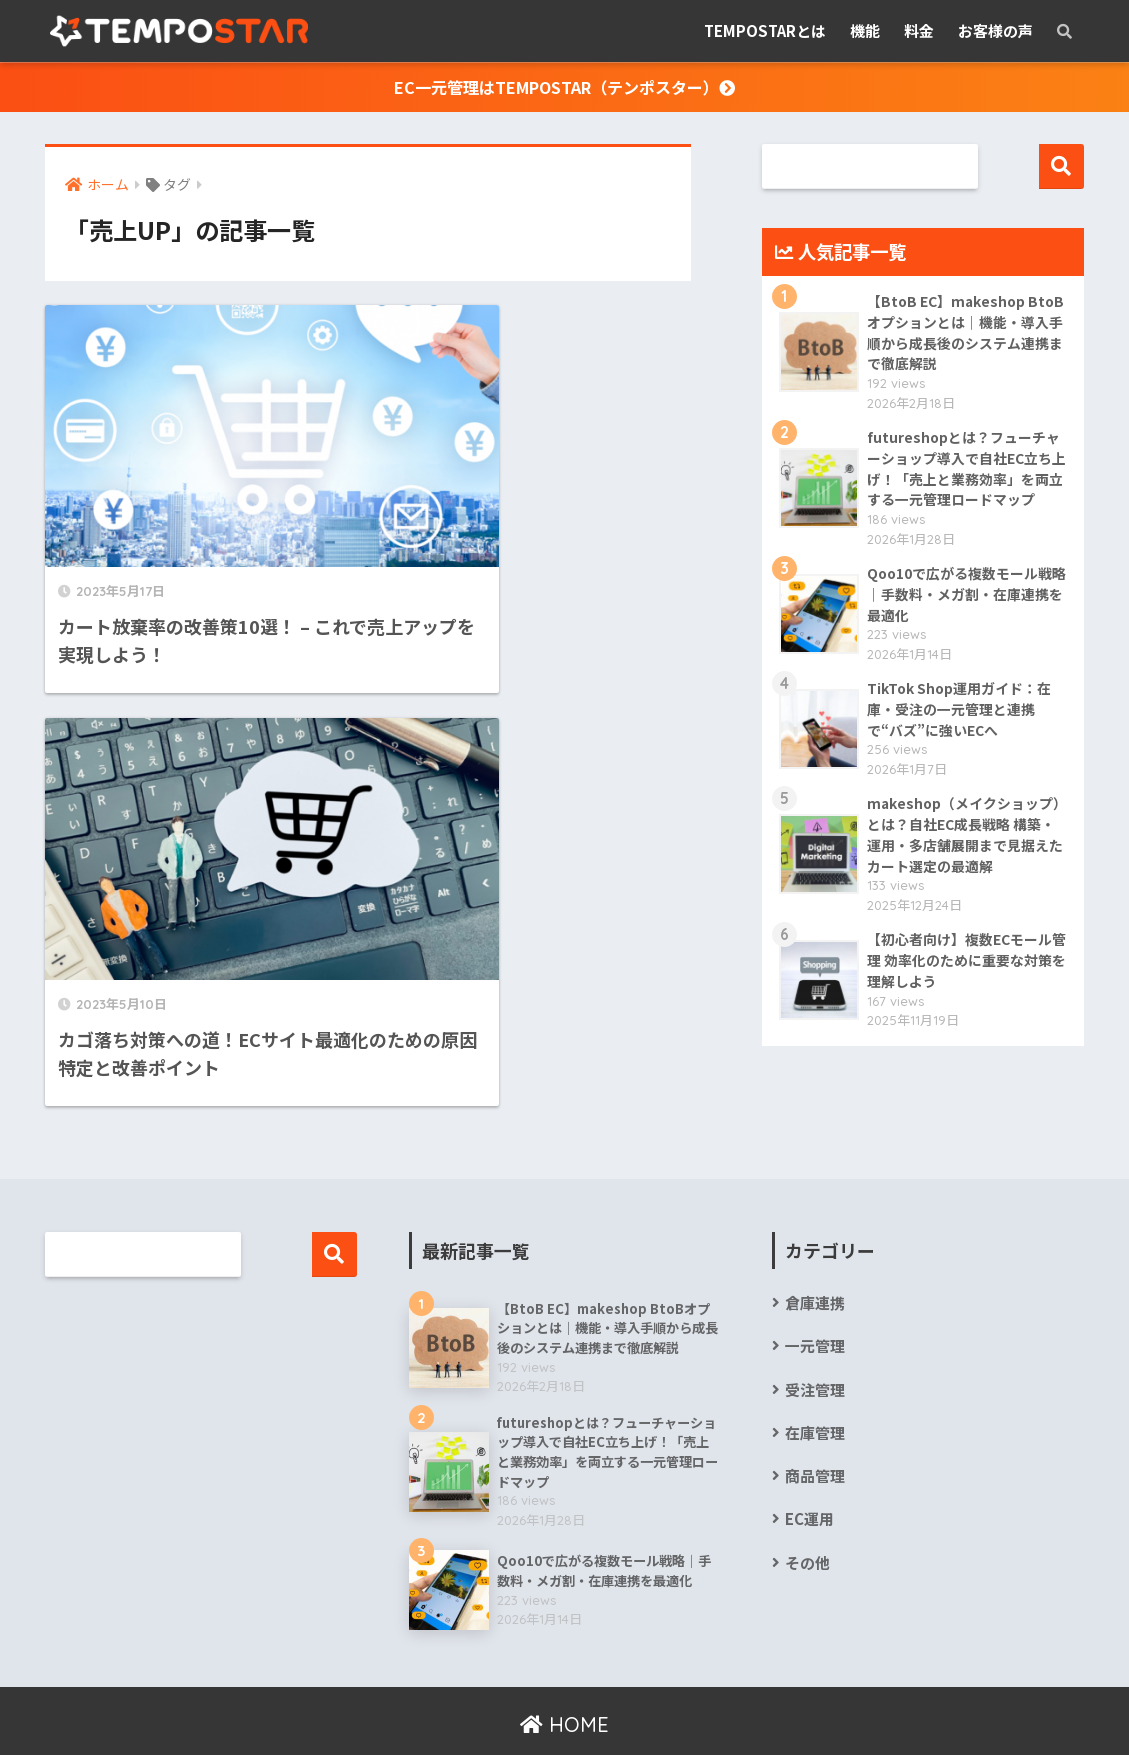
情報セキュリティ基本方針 (594, 1702)
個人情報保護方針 (430, 1702)
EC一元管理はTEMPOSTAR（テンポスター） (564, 87)
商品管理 (815, 1413)
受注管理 (815, 1326)
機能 (865, 30)
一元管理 (815, 1283)
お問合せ (729, 1702)
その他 (807, 1499)
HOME (564, 1662)
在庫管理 (815, 1369)
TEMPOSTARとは (765, 30)
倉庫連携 (815, 1240)
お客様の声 (995, 30)
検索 (1061, 166)
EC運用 (809, 1456)
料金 (919, 30)
